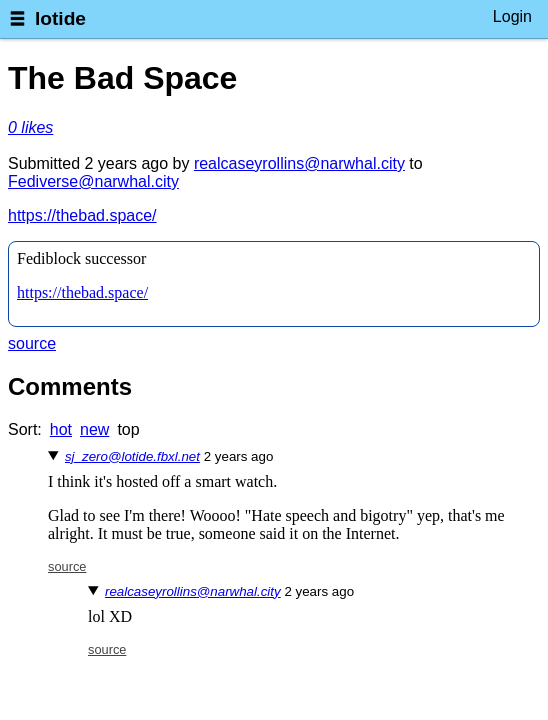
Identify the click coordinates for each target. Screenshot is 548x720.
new (94, 429)
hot (61, 429)
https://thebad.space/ (82, 215)
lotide (60, 18)
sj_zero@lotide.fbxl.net (132, 456)
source (32, 343)
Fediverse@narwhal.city (93, 181)
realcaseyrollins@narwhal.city (299, 163)
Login (512, 16)
